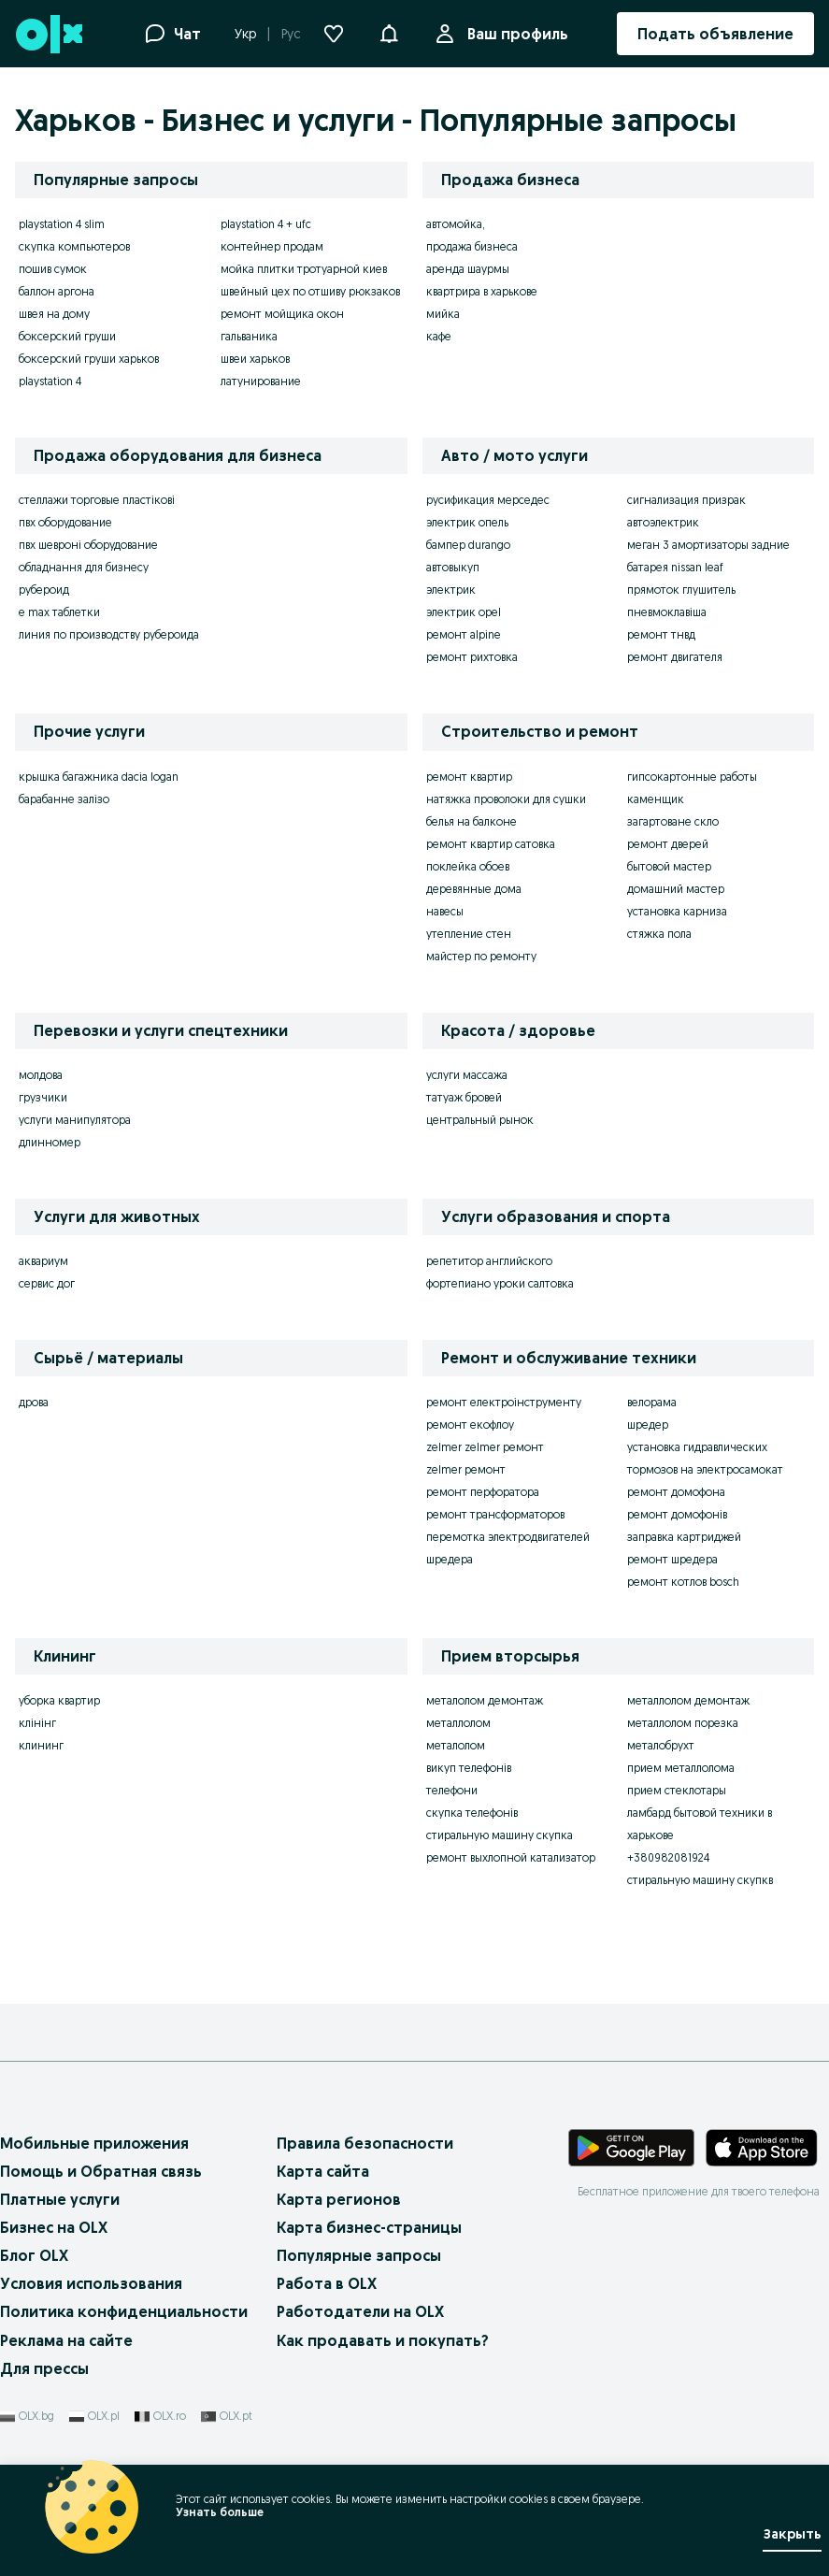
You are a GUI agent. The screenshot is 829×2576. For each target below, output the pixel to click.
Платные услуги (60, 2199)
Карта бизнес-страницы (369, 2227)
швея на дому (54, 314)
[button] (389, 31)
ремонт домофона (676, 1492)
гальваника (249, 336)
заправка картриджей (684, 1537)
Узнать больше (220, 2512)
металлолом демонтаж (688, 1700)
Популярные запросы (359, 2255)
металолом (455, 1745)
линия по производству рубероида (109, 634)
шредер (647, 1425)
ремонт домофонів (677, 1514)
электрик (451, 590)
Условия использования (91, 2283)
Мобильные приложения (94, 2143)
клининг (41, 1745)
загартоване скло (673, 821)
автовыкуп (452, 567)
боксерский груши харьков (89, 359)
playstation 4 (50, 381)
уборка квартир (59, 1700)
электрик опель (467, 522)
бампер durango (468, 545)
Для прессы (44, 2368)
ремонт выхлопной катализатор (510, 1857)
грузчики (43, 1097)
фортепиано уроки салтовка (500, 1283)
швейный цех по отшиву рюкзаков (310, 291)
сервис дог (47, 1283)
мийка (443, 314)
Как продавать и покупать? (383, 2340)
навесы (445, 911)
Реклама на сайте (66, 2340)
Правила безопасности (365, 2143)
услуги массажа (466, 1075)
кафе (438, 336)
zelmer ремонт (466, 1469)
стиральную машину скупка (499, 1835)
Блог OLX (34, 2255)
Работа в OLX (327, 2283)
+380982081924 (668, 1857)
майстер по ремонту (481, 956)
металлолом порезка (682, 1723)
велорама (652, 1402)
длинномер (49, 1142)
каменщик (655, 799)
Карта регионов (339, 2199)
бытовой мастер (669, 866)
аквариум (43, 1261)
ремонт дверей (667, 844)
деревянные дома (474, 889)
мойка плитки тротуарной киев (304, 269)
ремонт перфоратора (482, 1492)
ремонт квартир (469, 777)
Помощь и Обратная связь (101, 2171)
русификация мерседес (488, 500)
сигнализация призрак (686, 500)
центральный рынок (480, 1120)
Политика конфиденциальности (124, 2311)
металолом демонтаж (484, 1700)
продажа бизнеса (472, 246)
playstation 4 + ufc (266, 224)
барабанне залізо (64, 799)
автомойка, (455, 224)
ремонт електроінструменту (503, 1402)
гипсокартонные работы (692, 777)
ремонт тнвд (661, 634)
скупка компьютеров (74, 246)
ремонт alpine (463, 634)
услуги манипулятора (75, 1120)
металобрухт (660, 1745)
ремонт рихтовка (472, 657)
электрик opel (463, 612)
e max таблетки (59, 612)
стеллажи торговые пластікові (97, 500)
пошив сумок (53, 269)
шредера (449, 1559)
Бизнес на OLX (53, 2227)
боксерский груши (67, 336)
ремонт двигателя (674, 657)
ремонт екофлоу (470, 1425)
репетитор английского (489, 1261)
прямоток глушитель (681, 590)
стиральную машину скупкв (700, 1880)
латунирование (261, 381)
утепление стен (468, 934)
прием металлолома (681, 1768)
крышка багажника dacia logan (99, 777)
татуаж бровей (464, 1097)
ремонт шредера (672, 1559)
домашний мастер (675, 889)
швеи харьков (255, 359)
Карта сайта (323, 2171)
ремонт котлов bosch (683, 1582)
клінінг (37, 1723)
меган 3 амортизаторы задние (708, 545)
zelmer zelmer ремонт (485, 1447)
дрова (34, 1402)
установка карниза (677, 911)
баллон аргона (56, 291)
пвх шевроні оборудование (88, 545)
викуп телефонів (468, 1768)
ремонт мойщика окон (282, 314)
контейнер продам (272, 246)
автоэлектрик (663, 522)
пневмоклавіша (667, 612)
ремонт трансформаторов (495, 1514)
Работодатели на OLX (360, 2311)
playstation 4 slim (62, 224)
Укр (245, 33)
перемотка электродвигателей (508, 1537)
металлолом (458, 1723)
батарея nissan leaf (675, 567)
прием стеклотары (676, 1790)
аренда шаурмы (467, 269)
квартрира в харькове (481, 291)
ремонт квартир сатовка (490, 844)
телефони (452, 1790)
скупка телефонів (472, 1813)
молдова (41, 1075)
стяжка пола (659, 934)
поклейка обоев (467, 866)
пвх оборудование (65, 522)
